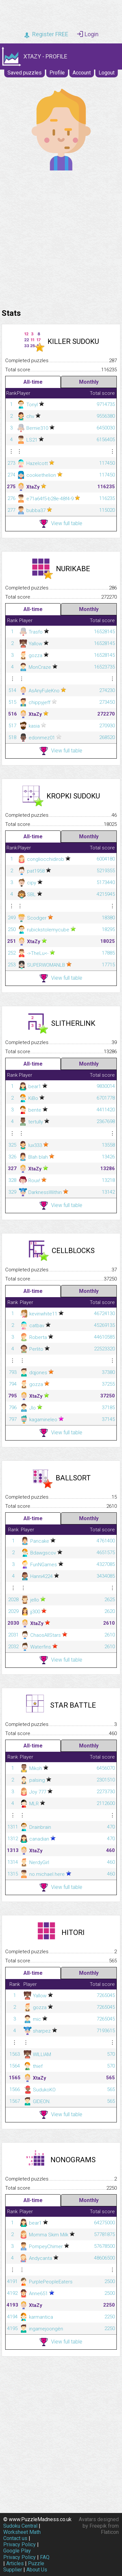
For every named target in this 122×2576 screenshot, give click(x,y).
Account (82, 73)
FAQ (44, 2557)
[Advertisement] (61, 238)
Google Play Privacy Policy (19, 2554)
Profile (57, 73)
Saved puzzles (24, 73)
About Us (36, 2570)
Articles (15, 2563)
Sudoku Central (20, 2526)
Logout (107, 73)
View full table (61, 524)
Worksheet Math (22, 2532)
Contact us (15, 2538)
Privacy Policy (19, 2544)
